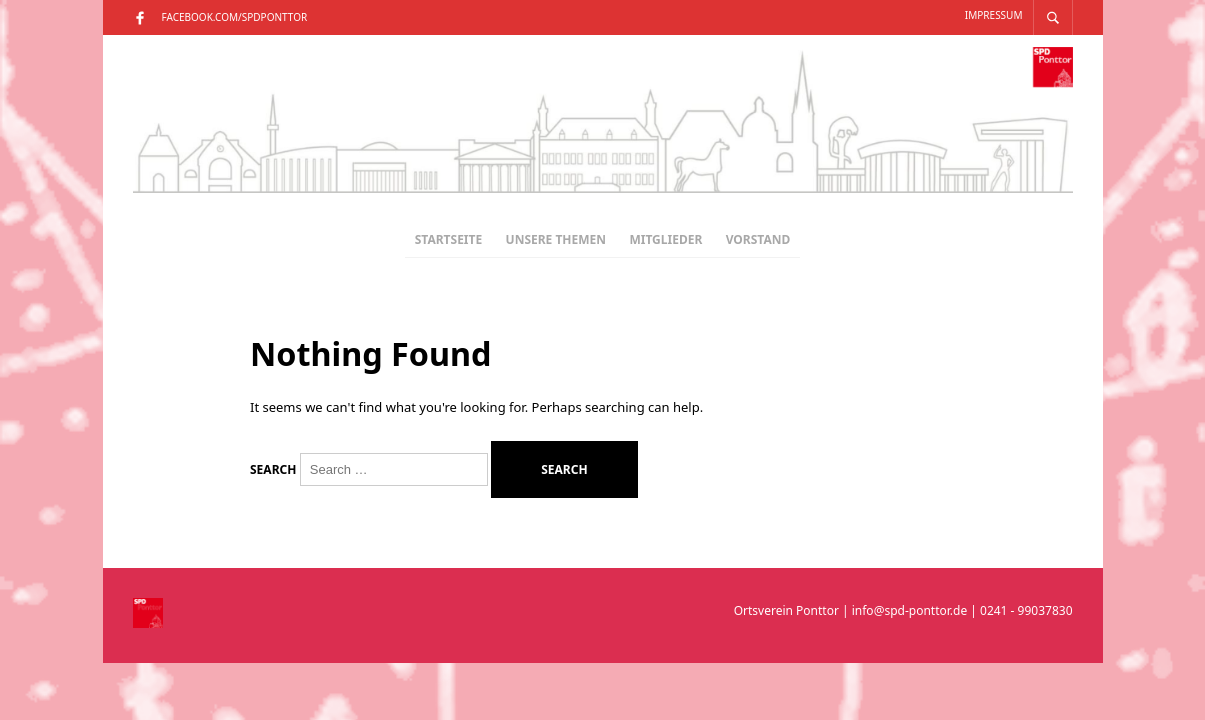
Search (273, 470)
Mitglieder (665, 239)
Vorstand (758, 239)
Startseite (448, 239)
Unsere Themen (556, 239)
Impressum (994, 15)
